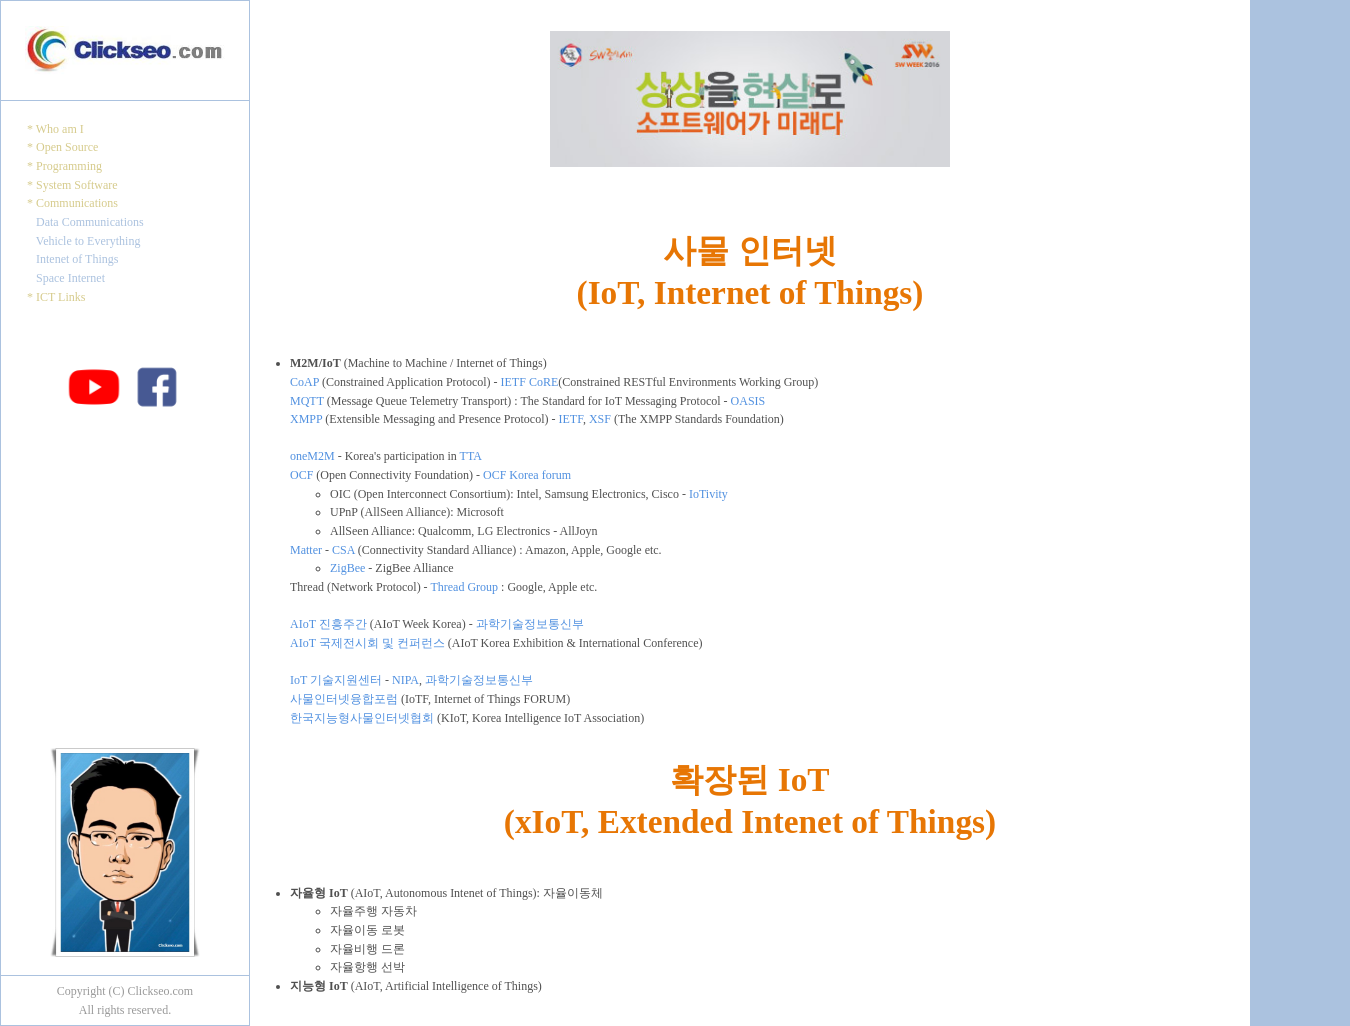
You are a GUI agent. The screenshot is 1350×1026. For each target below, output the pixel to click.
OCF (301, 475)
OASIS (748, 401)
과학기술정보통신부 (530, 624)
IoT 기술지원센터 (336, 680)
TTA (471, 456)
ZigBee (347, 568)
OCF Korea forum (527, 475)
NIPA (405, 680)
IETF (571, 419)
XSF (600, 419)
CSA (343, 550)
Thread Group (464, 587)
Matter (306, 550)
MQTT (307, 401)
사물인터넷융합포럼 (344, 699)
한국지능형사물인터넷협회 (362, 718)
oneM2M (312, 456)
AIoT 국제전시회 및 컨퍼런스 (367, 643)
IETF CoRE (530, 382)
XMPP (306, 419)
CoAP (304, 382)
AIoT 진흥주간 (328, 624)
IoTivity (708, 494)
